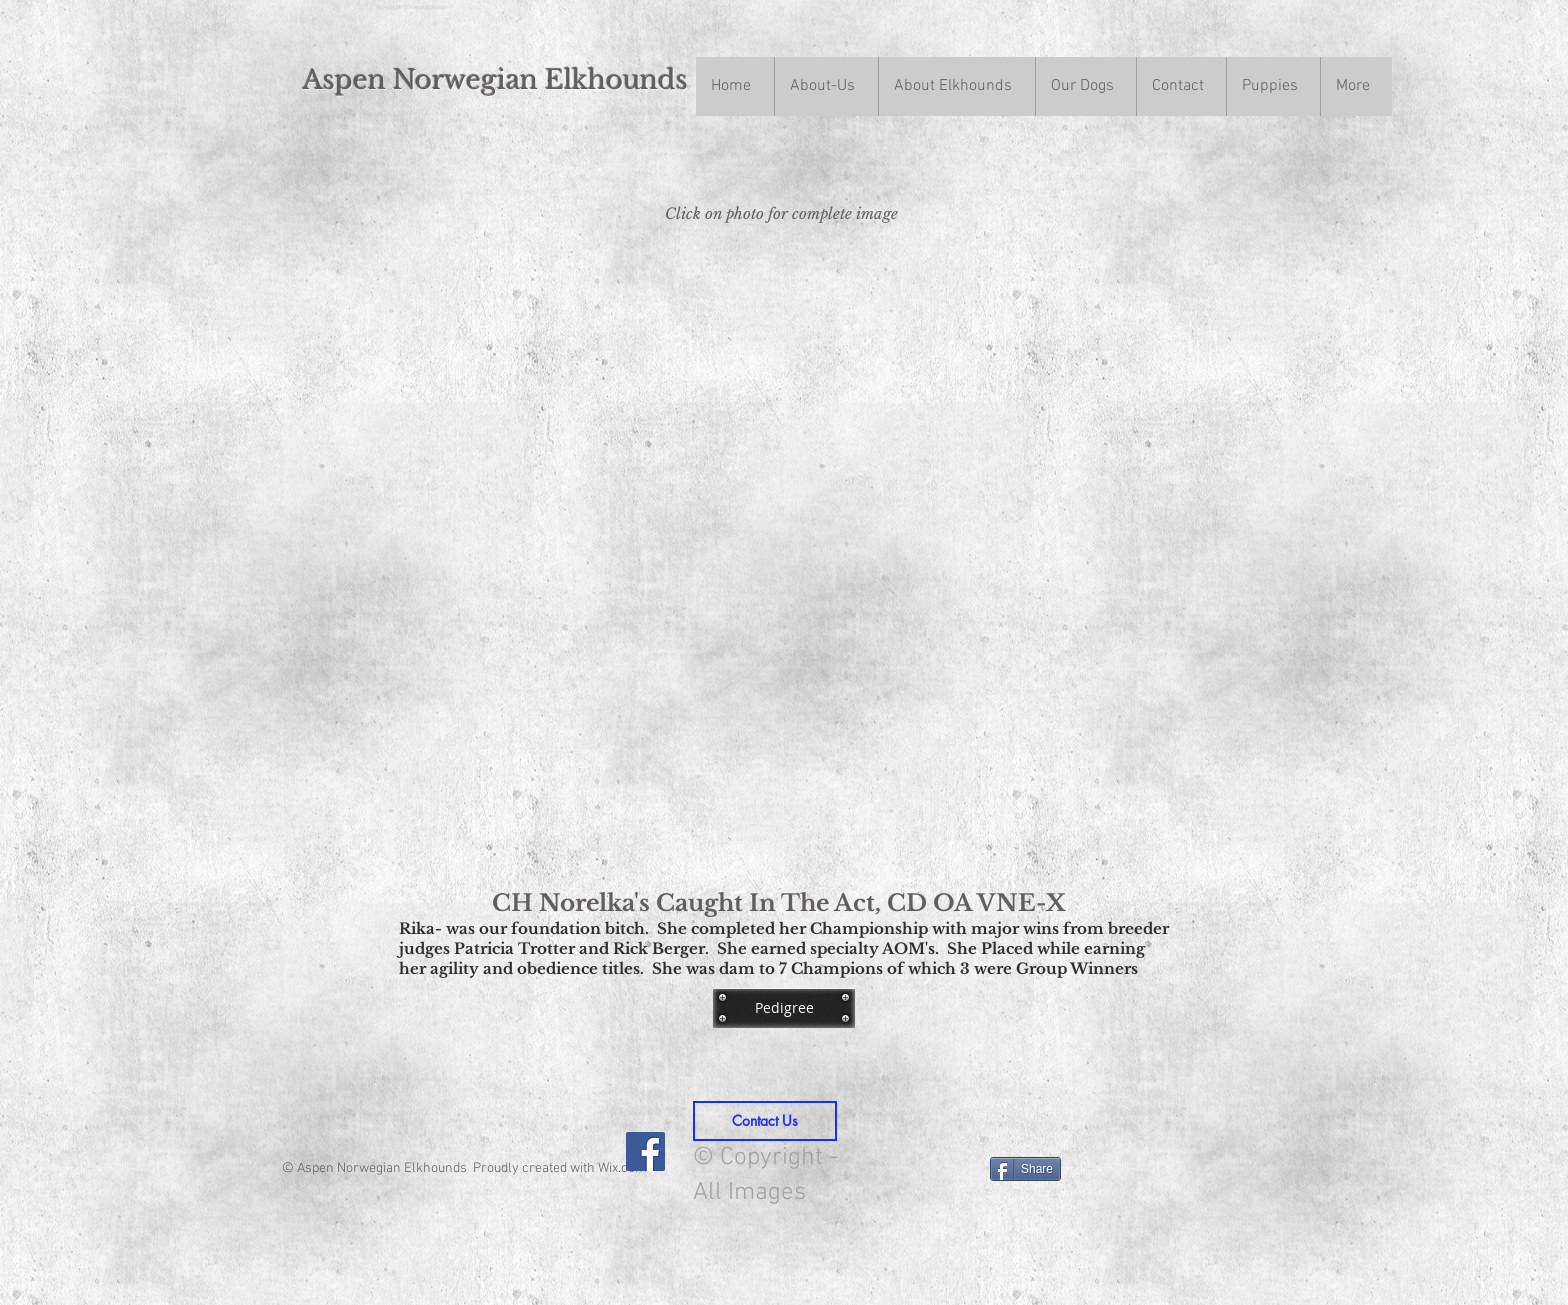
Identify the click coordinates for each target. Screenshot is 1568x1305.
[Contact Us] (765, 1121)
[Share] (1025, 1169)
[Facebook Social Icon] (645, 1151)
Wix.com (622, 1168)
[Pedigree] (784, 1008)
